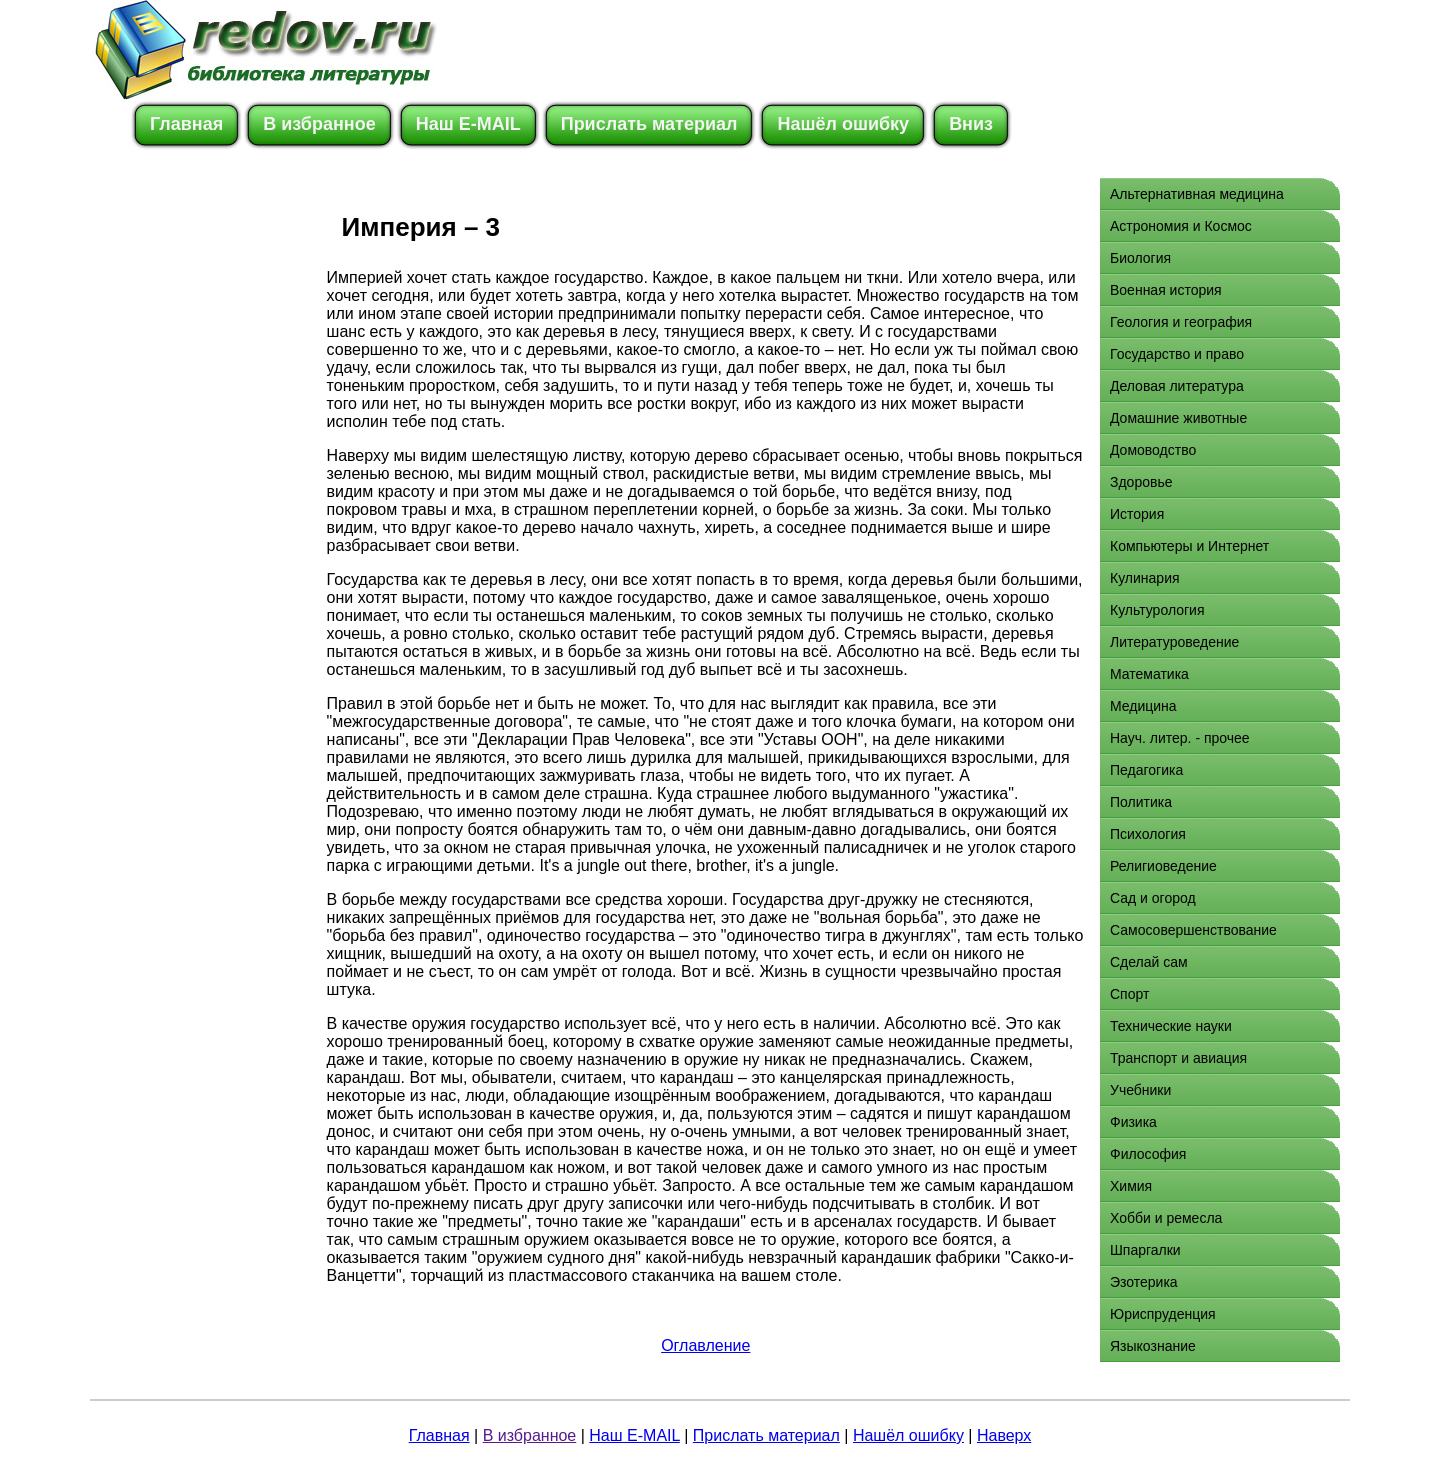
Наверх (1004, 1435)
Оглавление (705, 1345)
